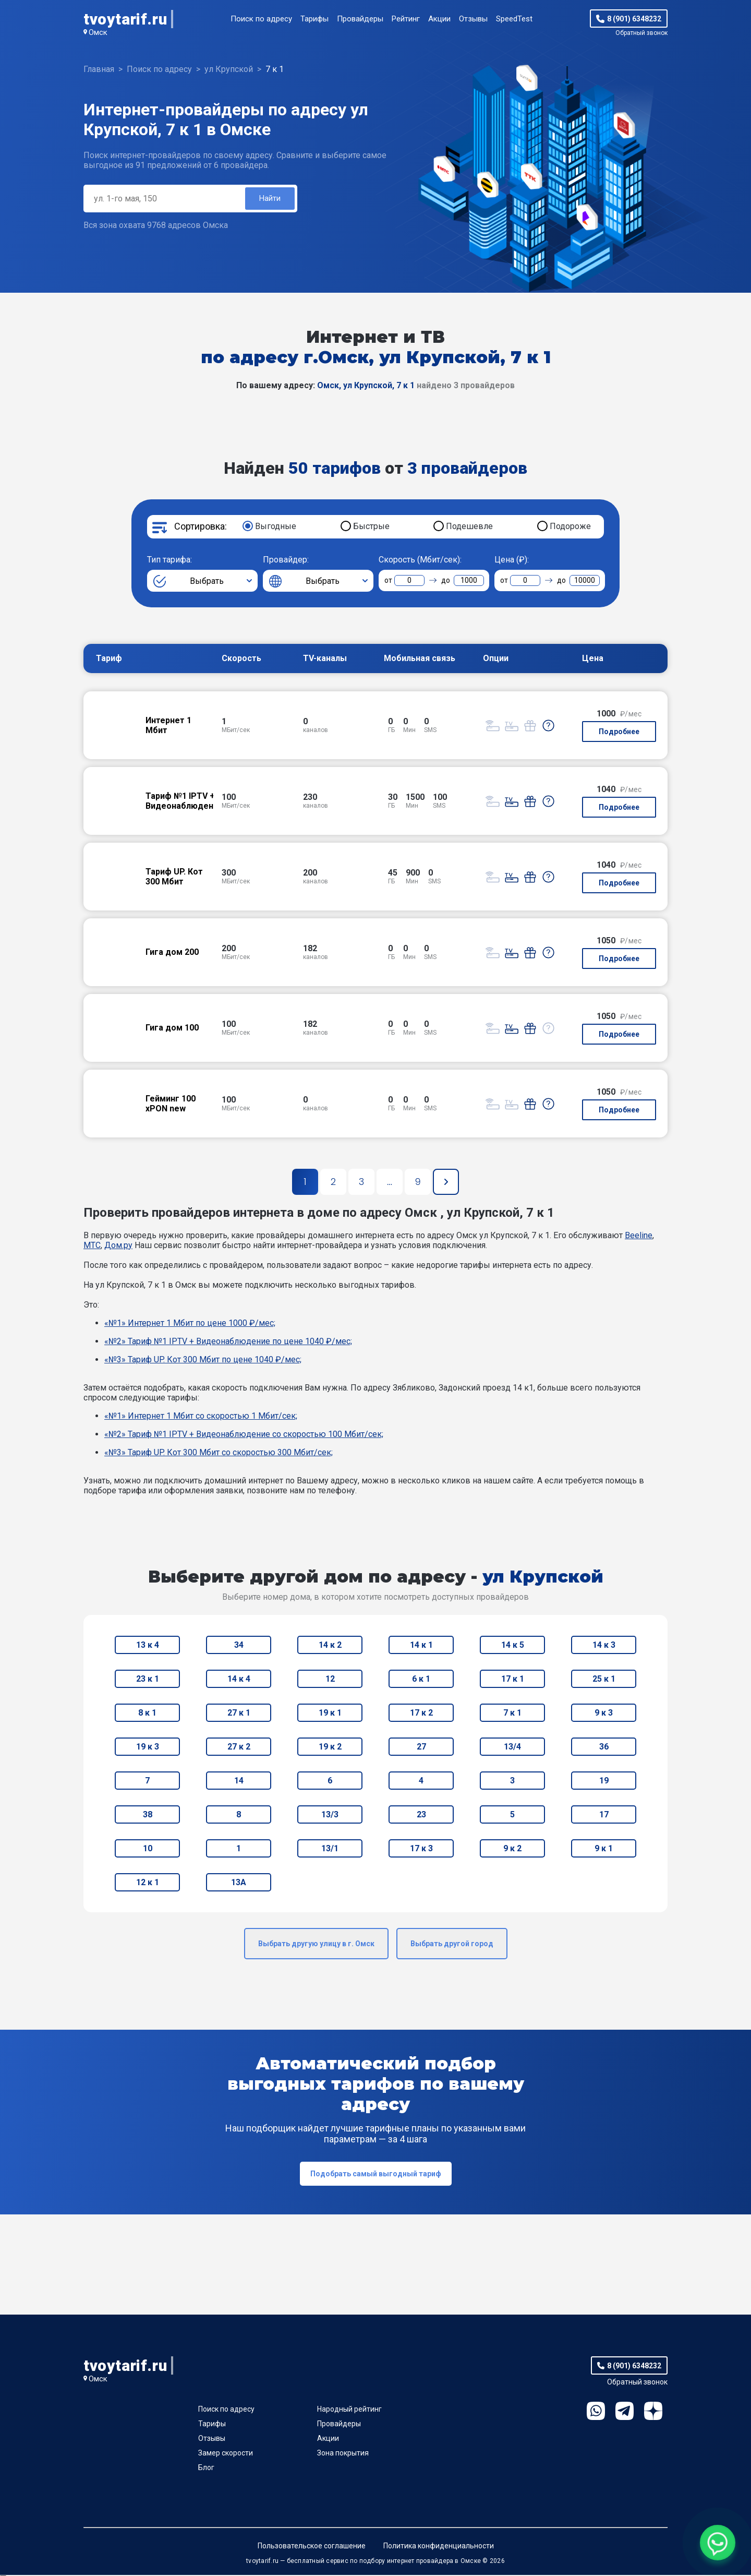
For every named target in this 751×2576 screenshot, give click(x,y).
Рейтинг (406, 18)
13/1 (329, 1849)
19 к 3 (147, 1748)
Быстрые (371, 527)
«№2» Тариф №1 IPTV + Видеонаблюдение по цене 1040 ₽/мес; (228, 1342)
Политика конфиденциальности (438, 2547)
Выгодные (275, 527)
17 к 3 (421, 1849)
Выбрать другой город (451, 1944)
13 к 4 (147, 1646)
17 (604, 1815)
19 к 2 (330, 1748)
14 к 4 (238, 1680)
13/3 (329, 1815)
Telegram (624, 2412)
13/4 (512, 1748)
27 (421, 1748)
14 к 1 (421, 1646)
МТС (92, 1246)
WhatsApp (596, 2412)
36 (604, 1748)
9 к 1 (604, 1849)
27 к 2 (238, 1748)
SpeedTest (514, 18)
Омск (98, 32)
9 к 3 (604, 1714)
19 (604, 1782)
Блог (206, 2468)
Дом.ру (118, 1246)
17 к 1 (512, 1680)
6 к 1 (421, 1680)
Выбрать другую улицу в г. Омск (316, 1944)
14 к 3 (603, 1646)
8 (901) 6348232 (634, 19)
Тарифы (314, 18)
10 (147, 1849)
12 (330, 1680)
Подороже (570, 527)
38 (147, 1815)
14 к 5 (512, 1646)
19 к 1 (330, 1714)
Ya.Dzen (653, 2412)
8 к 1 (147, 1714)
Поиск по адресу (261, 18)
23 (421, 1815)
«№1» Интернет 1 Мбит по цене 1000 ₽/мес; (189, 1324)
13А (238, 1883)
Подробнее (619, 732)
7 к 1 (512, 1714)
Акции (439, 18)
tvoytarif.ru (125, 19)
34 (239, 1646)
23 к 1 (147, 1680)
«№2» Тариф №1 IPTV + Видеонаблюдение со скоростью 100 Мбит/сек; (243, 1435)
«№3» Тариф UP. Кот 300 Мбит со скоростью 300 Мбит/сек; (218, 1453)
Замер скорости (225, 2454)
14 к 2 (330, 1646)
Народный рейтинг (349, 2410)
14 (239, 1782)
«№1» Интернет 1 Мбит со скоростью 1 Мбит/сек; (200, 1417)
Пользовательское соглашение (312, 2547)
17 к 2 (421, 1714)
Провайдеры (360, 18)
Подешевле (469, 527)
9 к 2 (512, 1849)
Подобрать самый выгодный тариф (375, 2175)
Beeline (638, 1236)
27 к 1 (238, 1714)
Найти (269, 199)
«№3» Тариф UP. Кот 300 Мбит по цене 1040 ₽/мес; (202, 1360)
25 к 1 (603, 1680)
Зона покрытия (343, 2454)
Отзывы (473, 18)
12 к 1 (147, 1883)
